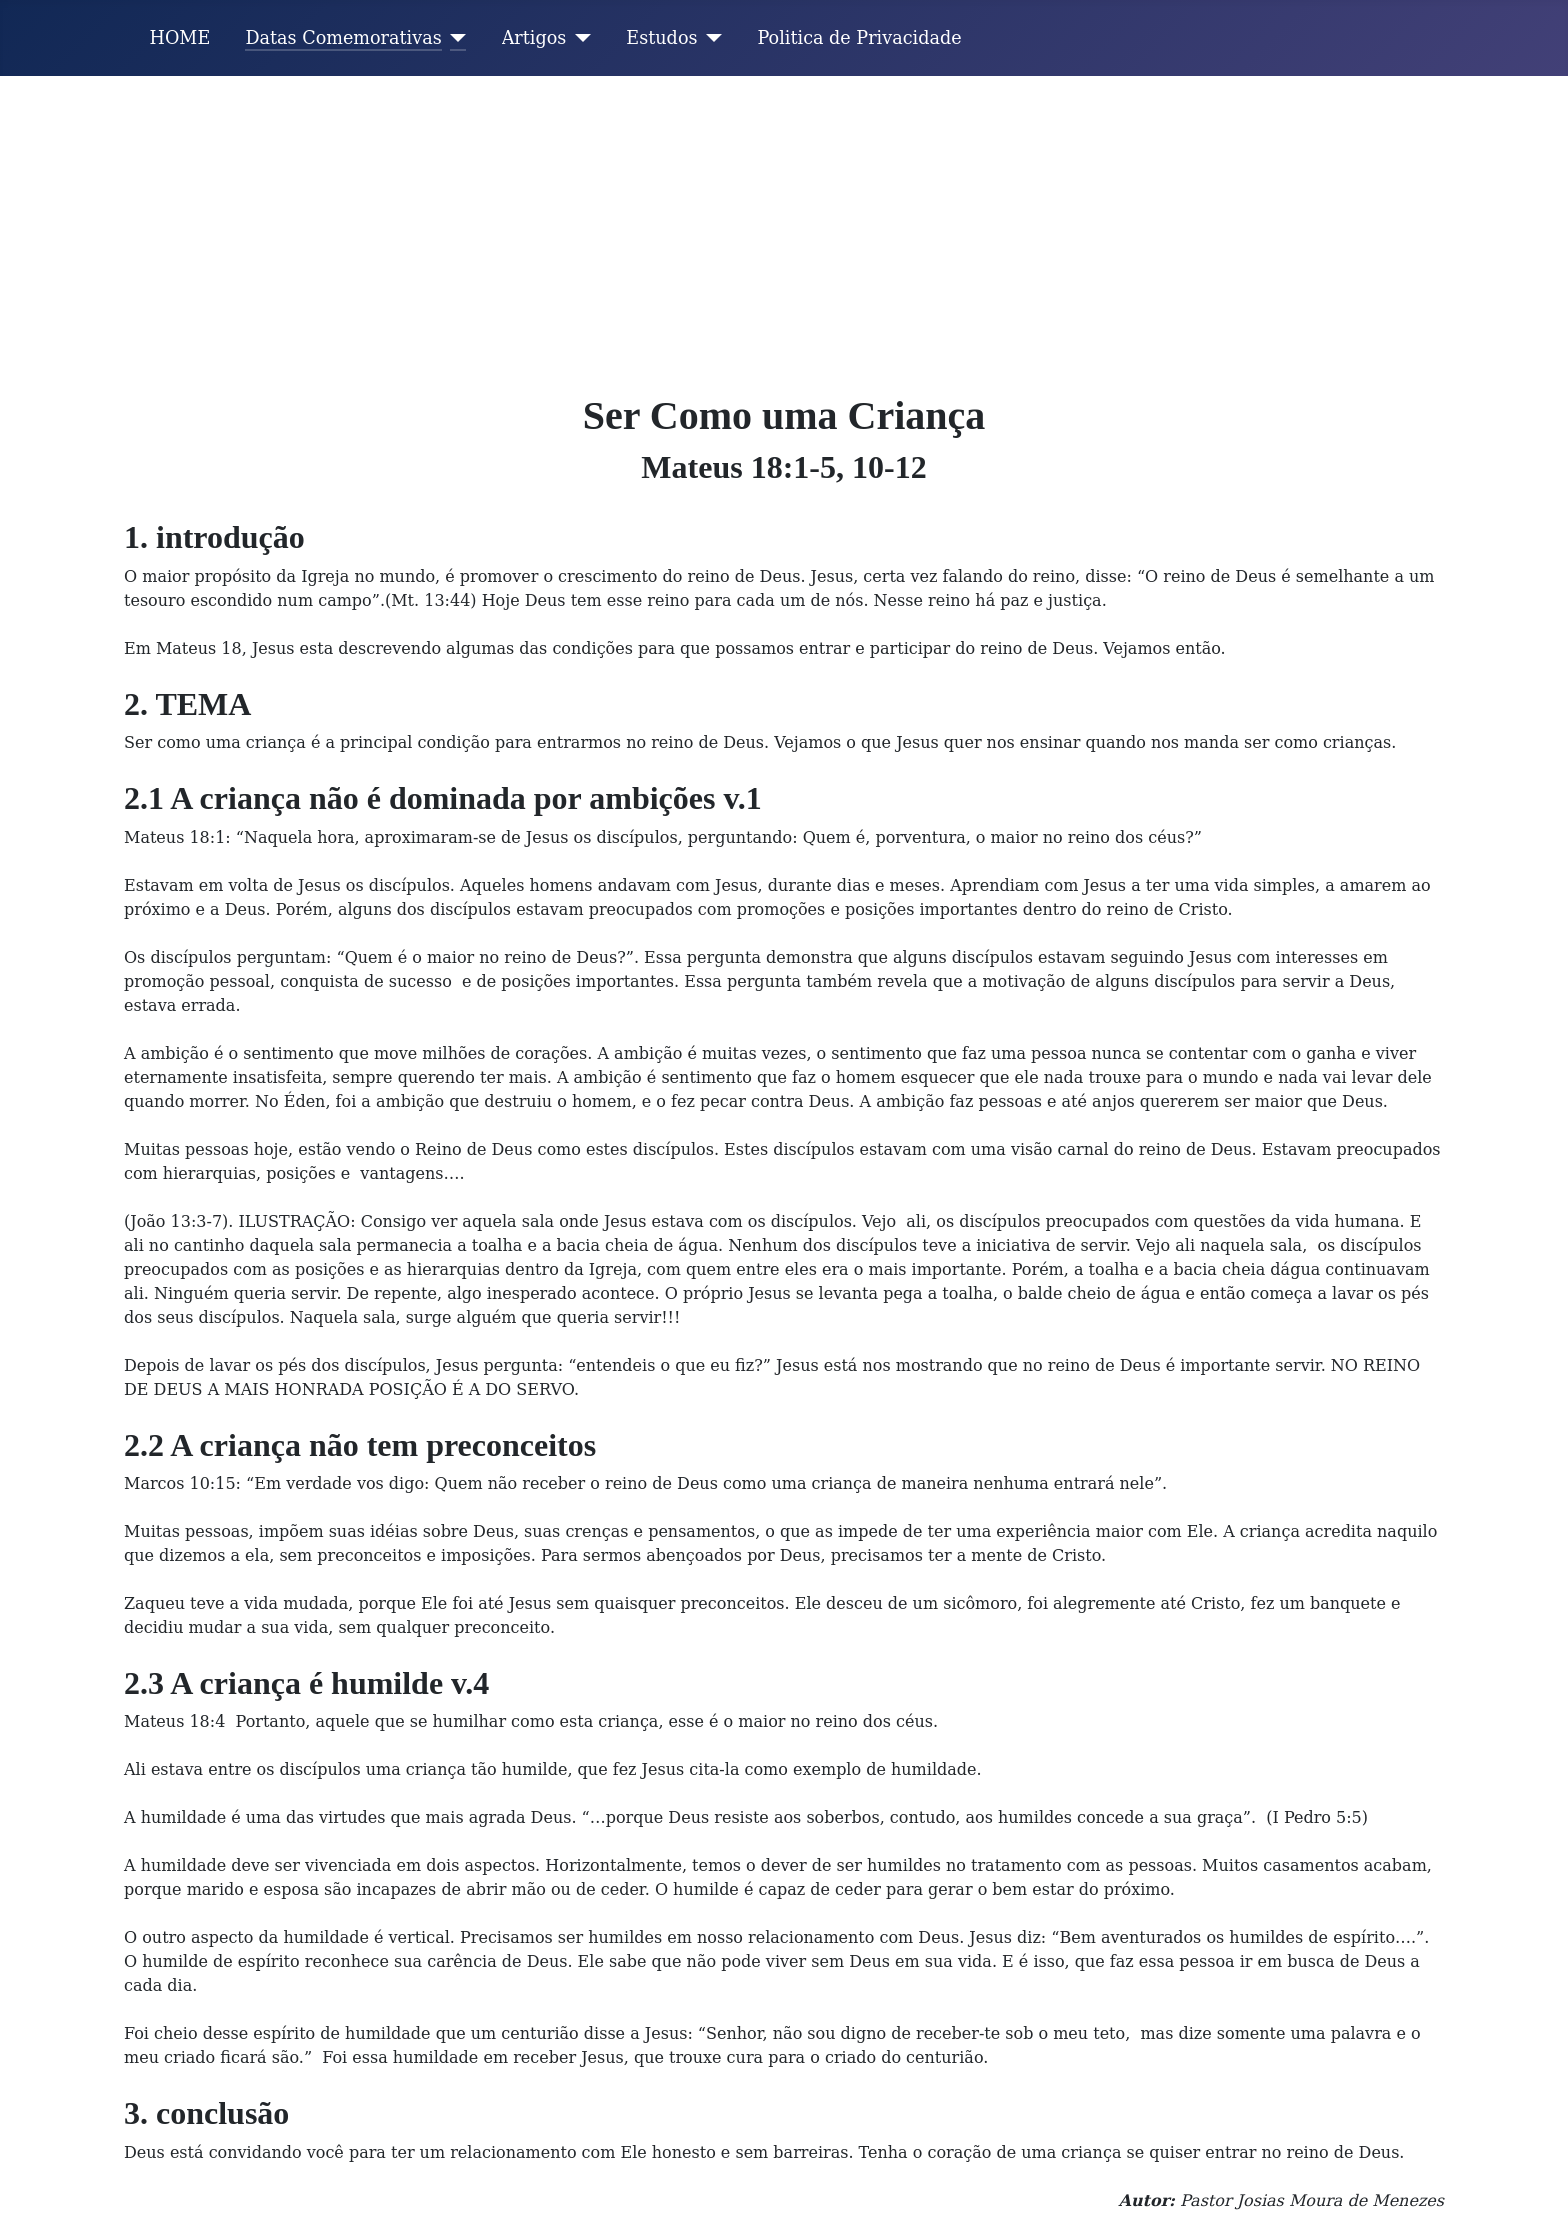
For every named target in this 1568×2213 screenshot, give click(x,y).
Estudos (661, 38)
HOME (180, 38)
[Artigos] (578, 38)
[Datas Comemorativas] (454, 38)
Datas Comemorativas (343, 38)
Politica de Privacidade (860, 38)
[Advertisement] (784, 226)
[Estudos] (710, 38)
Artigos (534, 38)
